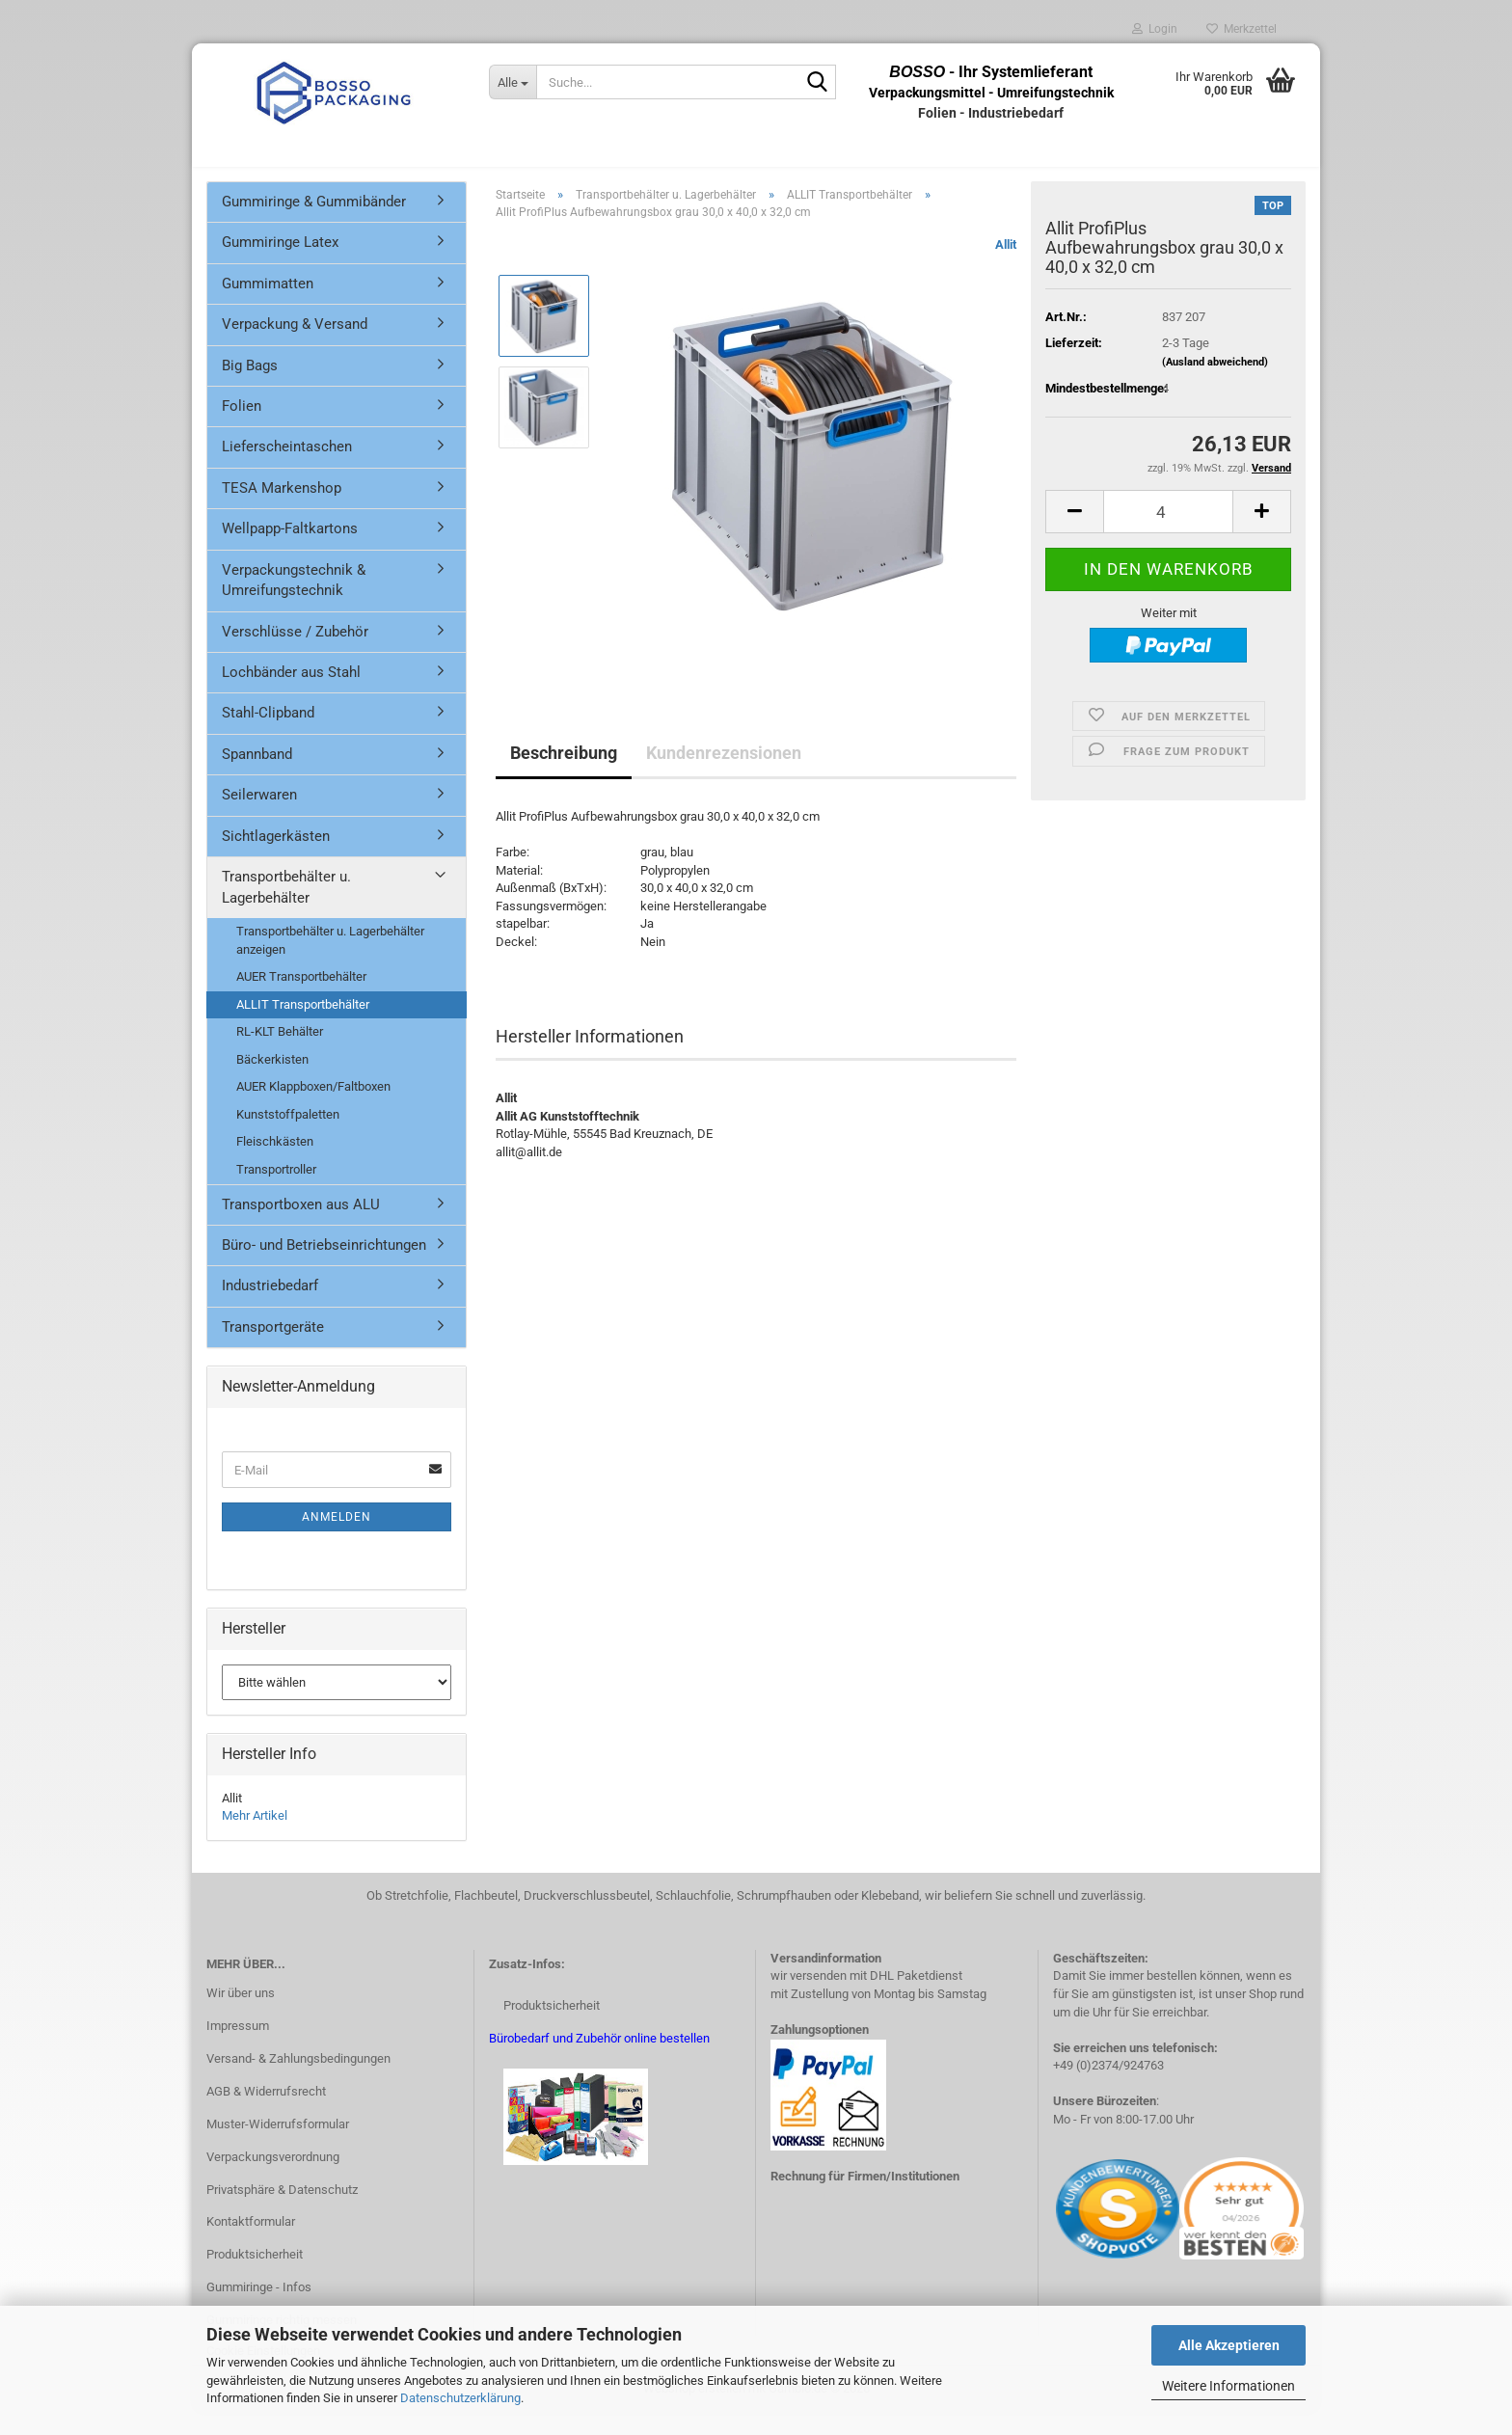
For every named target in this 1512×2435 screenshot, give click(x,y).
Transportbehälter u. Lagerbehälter (286, 908)
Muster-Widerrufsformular (277, 2145)
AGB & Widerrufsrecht (266, 2112)
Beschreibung (563, 774)
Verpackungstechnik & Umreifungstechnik (293, 601)
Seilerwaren (259, 816)
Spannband (257, 775)
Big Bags (250, 386)
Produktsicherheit (254, 2275)
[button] (1074, 533)
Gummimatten (267, 304)
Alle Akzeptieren (1229, 2345)
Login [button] (1154, 29)
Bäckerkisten (272, 1080)
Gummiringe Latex (280, 263)
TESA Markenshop (281, 509)
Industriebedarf (270, 1306)
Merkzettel (1241, 29)
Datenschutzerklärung (460, 2398)
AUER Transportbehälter (301, 997)
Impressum (237, 2047)
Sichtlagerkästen (276, 857)
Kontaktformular (250, 2243)
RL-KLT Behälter (279, 1052)
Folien (241, 427)
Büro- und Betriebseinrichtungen (324, 1266)
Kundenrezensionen (723, 774)
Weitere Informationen (1228, 2386)
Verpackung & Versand (294, 345)
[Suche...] (512, 82)
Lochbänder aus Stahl (291, 693)
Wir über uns (240, 2014)
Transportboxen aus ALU (301, 1225)
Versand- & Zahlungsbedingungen (298, 2079)
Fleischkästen (274, 1163)
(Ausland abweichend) (1215, 383)
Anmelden (336, 1538)
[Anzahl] (1168, 533)
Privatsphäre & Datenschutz (282, 2211)
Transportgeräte (273, 1348)
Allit (1005, 265)
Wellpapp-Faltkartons (290, 549)
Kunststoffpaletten (287, 1135)
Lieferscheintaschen (287, 468)
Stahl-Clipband (268, 734)
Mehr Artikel (254, 1836)
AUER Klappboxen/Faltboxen (313, 1107)
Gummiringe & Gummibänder (314, 222)
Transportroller (276, 1190)
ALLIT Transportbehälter (302, 1025)
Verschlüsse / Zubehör (295, 653)
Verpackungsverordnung (272, 2178)
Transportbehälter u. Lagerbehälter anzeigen (330, 961)
